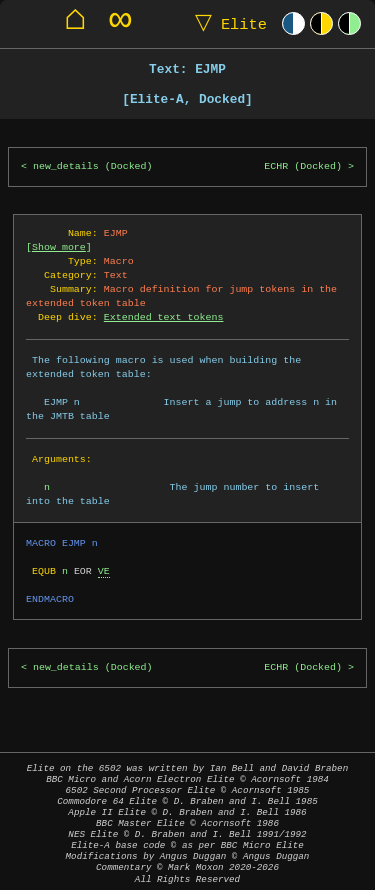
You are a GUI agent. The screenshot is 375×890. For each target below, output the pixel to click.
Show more (59, 247)
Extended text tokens (164, 317)
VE (104, 571)
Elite (226, 23)
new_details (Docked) (93, 166)
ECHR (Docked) (303, 166)
